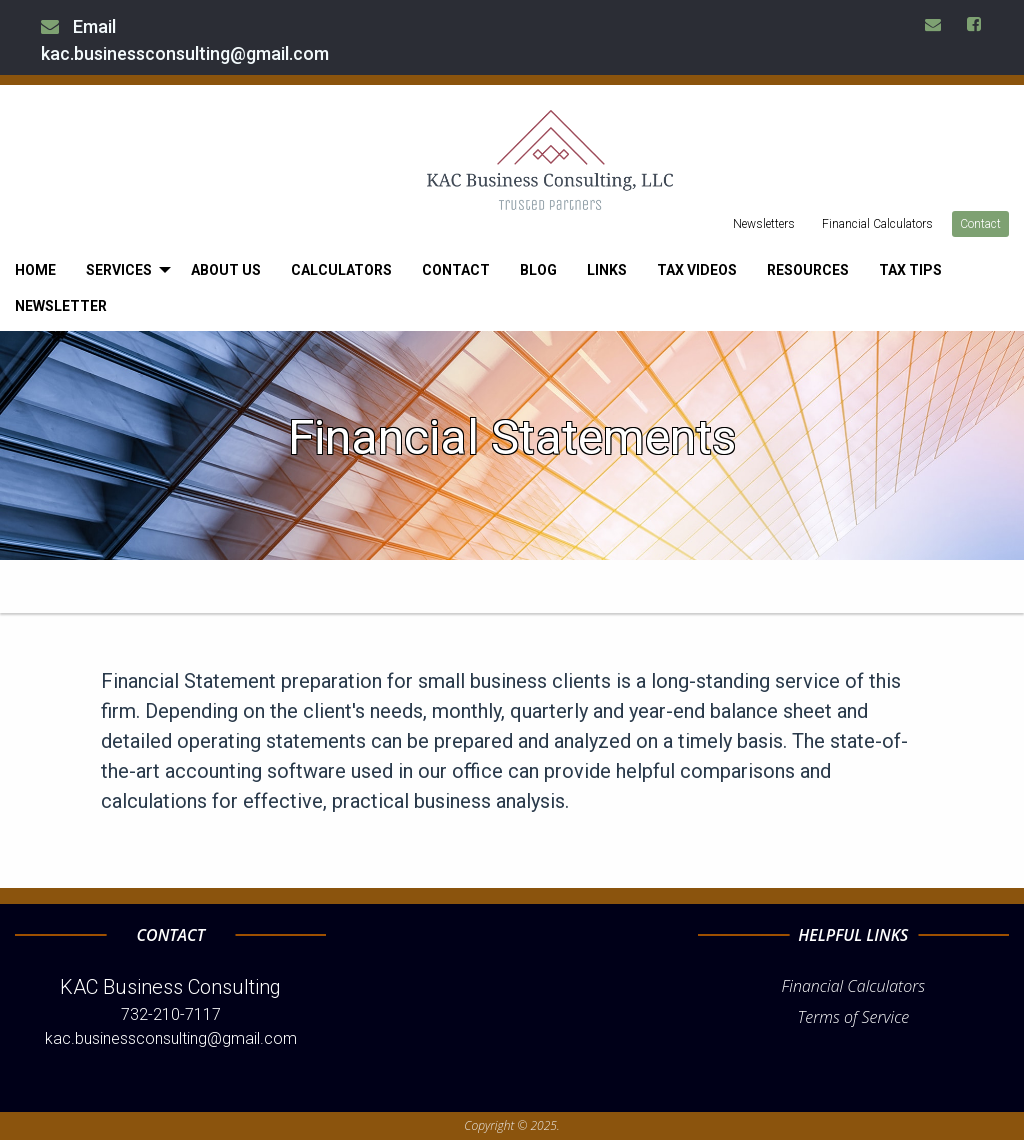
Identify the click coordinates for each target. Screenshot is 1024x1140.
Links (607, 270)
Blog (538, 270)
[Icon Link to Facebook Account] (975, 24)
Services (119, 270)
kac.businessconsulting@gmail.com (171, 1038)
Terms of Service (853, 1017)
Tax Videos (697, 270)
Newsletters (764, 224)
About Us (226, 270)
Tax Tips (910, 270)
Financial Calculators (877, 224)
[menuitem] (35, 270)
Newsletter (61, 306)
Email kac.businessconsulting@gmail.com (185, 40)
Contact (980, 224)
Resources (808, 270)
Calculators (341, 270)
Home (35, 270)
